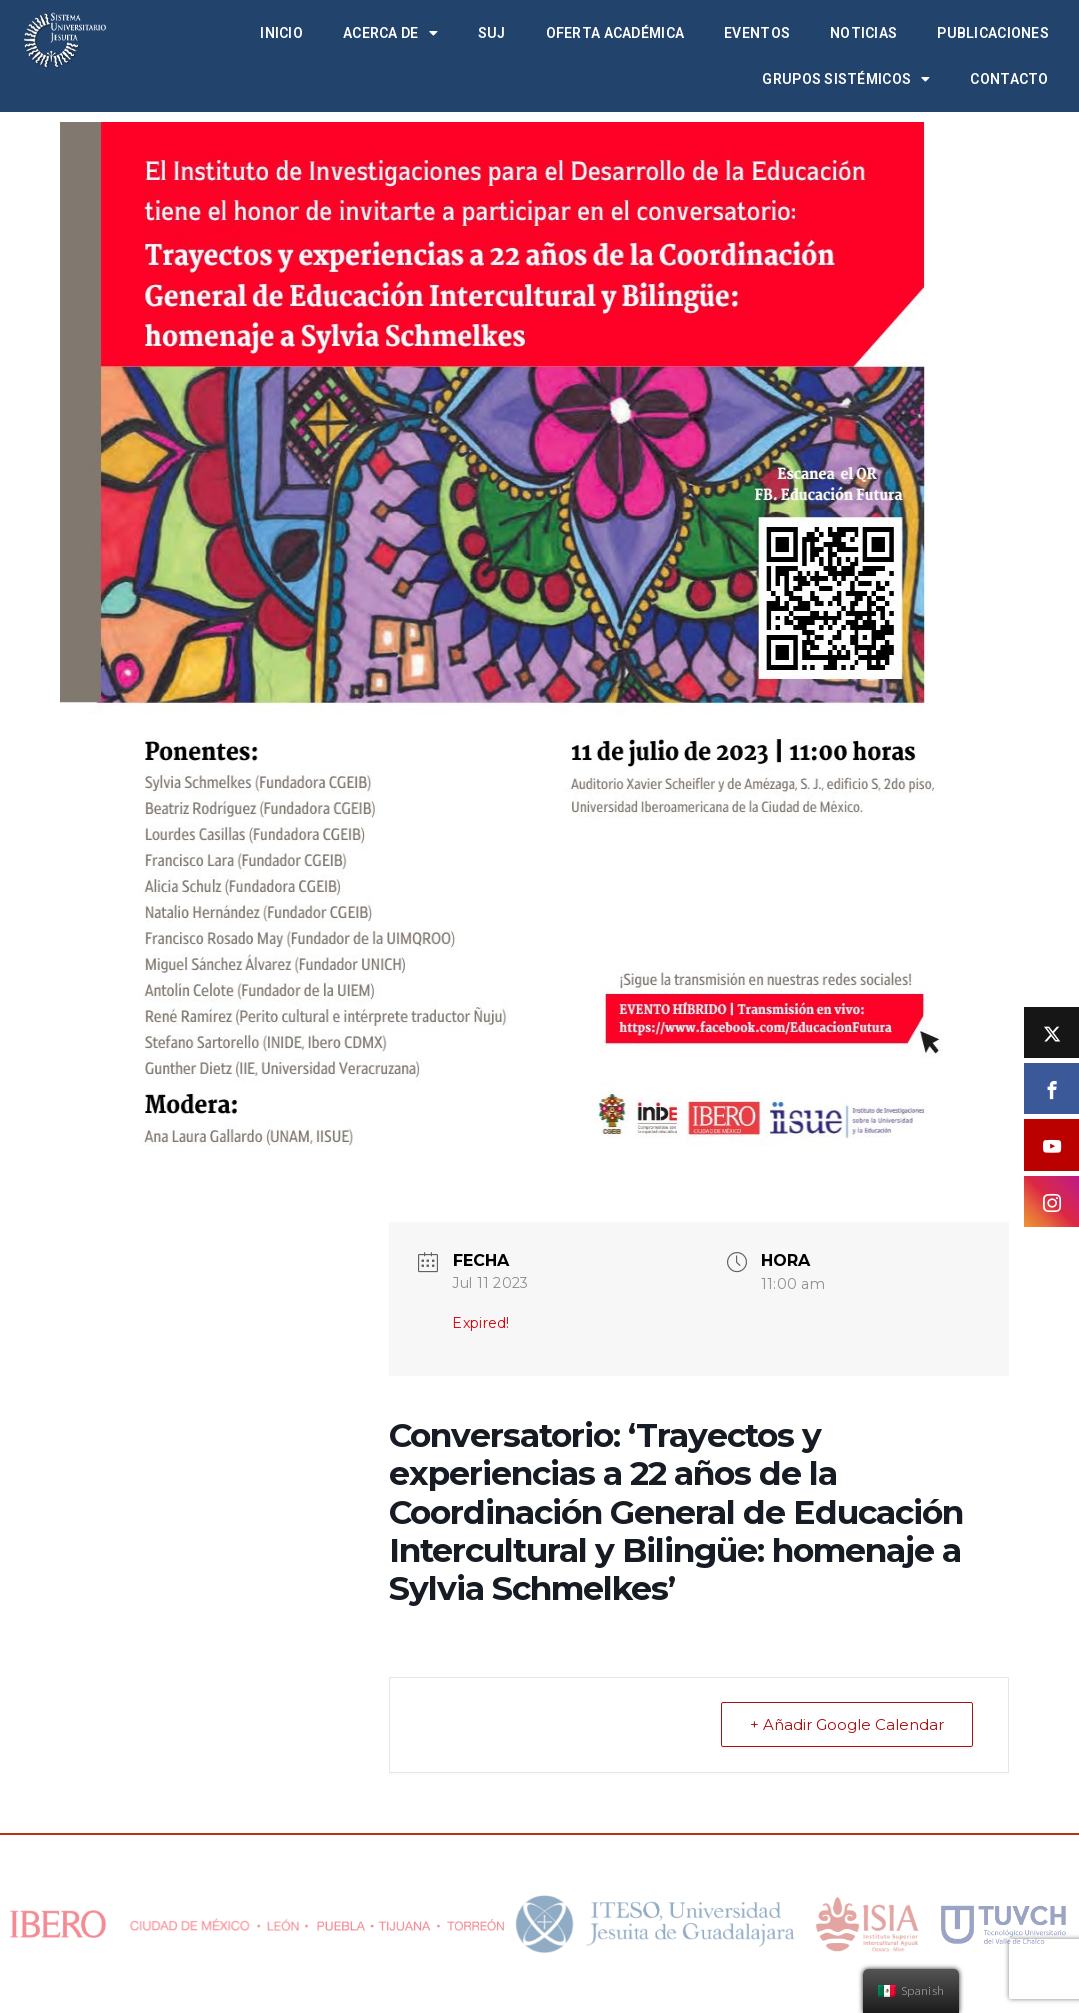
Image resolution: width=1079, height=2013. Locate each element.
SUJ (492, 33)
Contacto (1009, 79)
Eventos (757, 33)
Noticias (863, 33)
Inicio (281, 33)
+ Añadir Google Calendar (847, 1724)
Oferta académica (615, 33)
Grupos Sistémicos (846, 79)
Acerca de (390, 33)
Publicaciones (993, 33)
